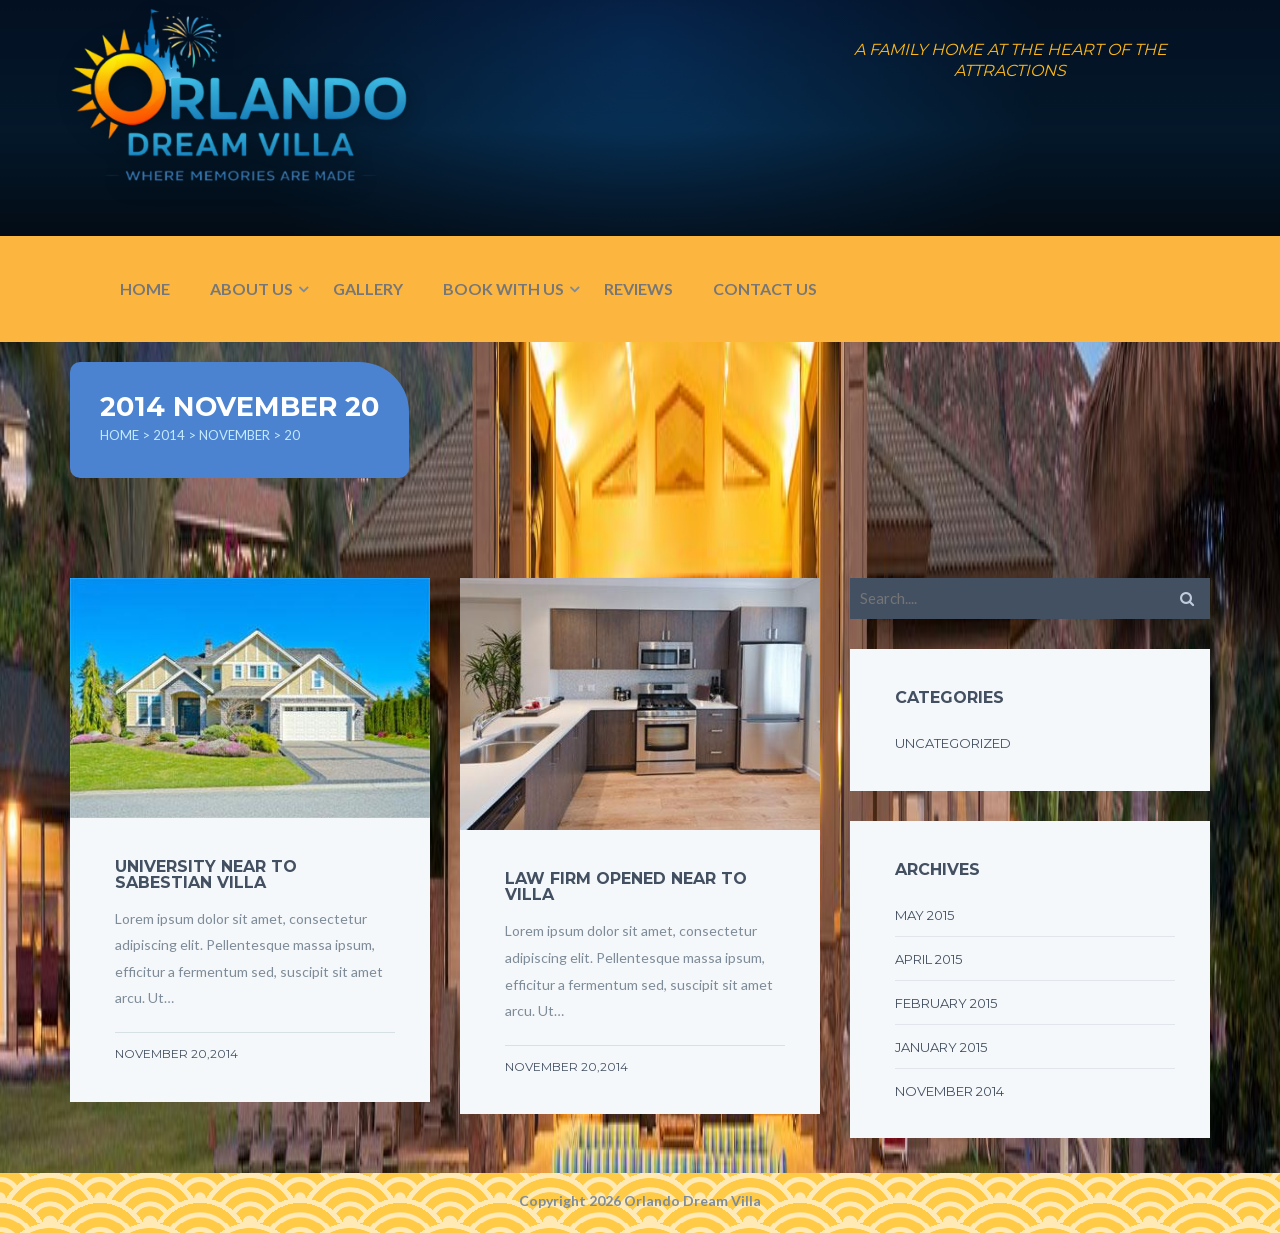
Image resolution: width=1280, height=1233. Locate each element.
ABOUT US (251, 288)
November (234, 435)
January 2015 (941, 1047)
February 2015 (946, 1003)
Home (119, 435)
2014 (169, 435)
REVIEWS (638, 288)
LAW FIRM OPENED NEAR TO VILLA (626, 886)
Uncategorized (953, 743)
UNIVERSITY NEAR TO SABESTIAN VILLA (206, 874)
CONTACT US (765, 288)
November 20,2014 (176, 1053)
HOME (145, 288)
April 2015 (928, 959)
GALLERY (368, 288)
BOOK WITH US (503, 288)
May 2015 (924, 915)
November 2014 (949, 1091)
